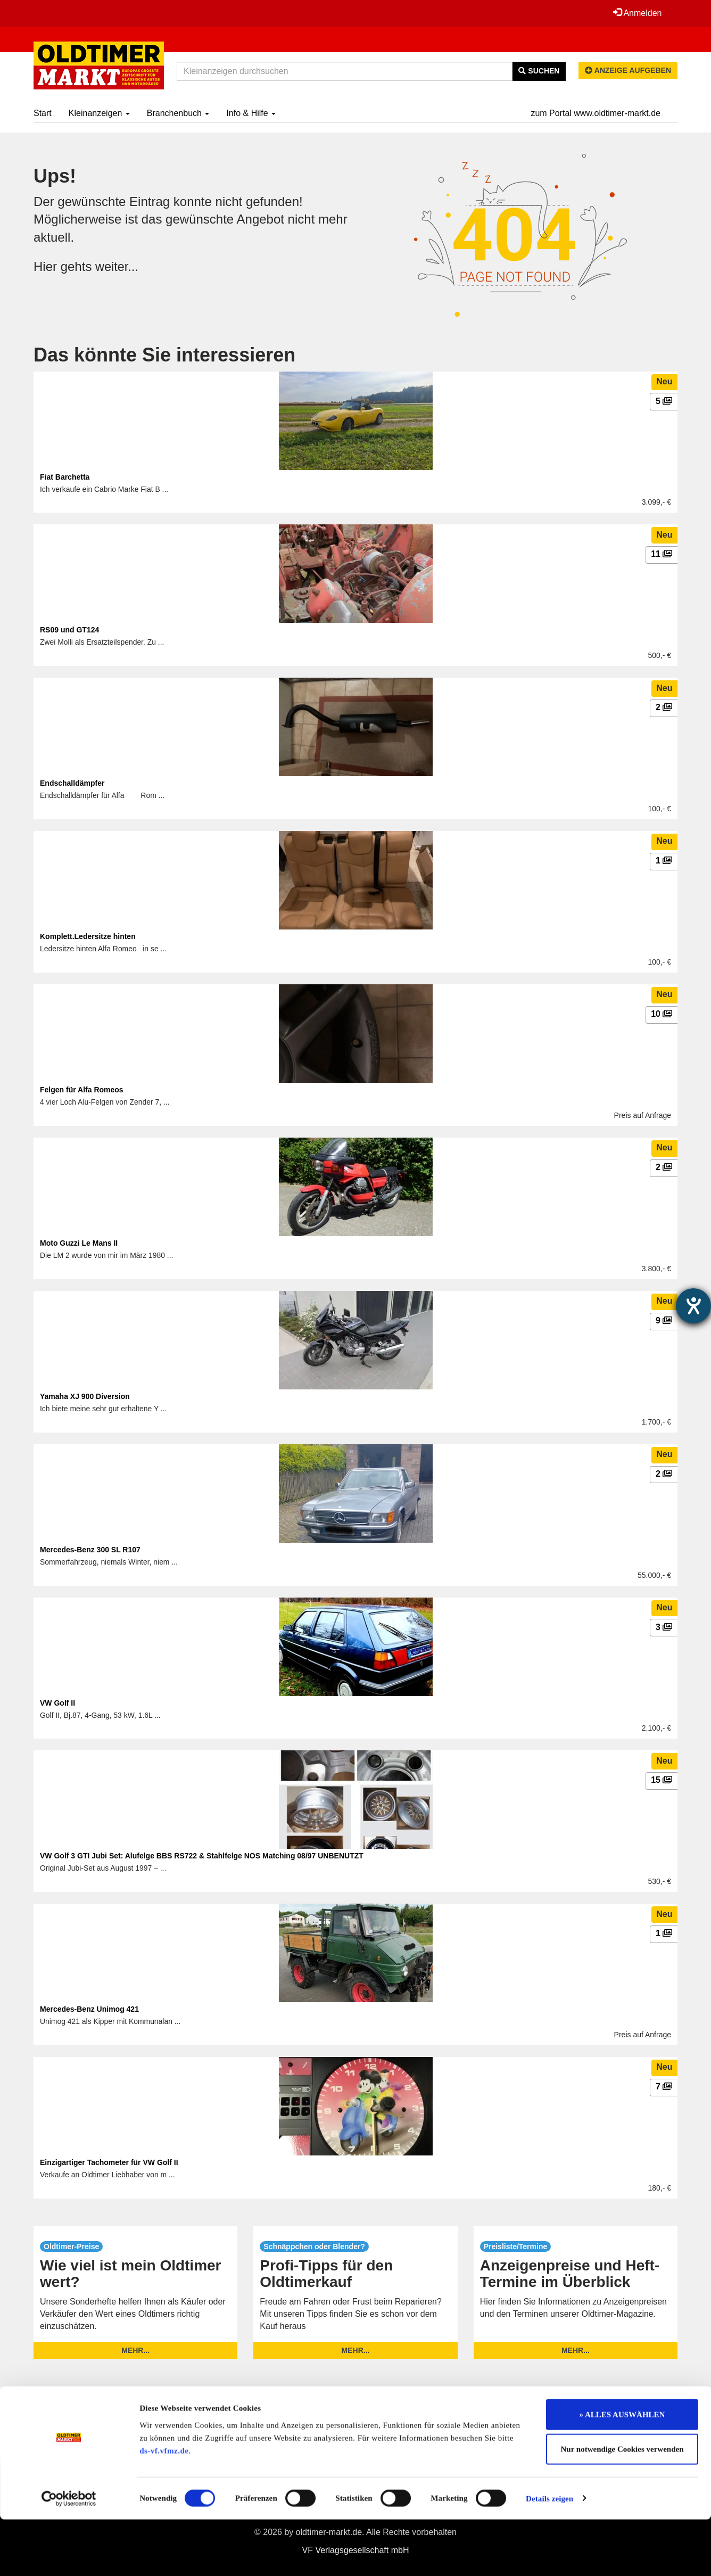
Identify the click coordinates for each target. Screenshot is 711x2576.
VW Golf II (57, 1703)
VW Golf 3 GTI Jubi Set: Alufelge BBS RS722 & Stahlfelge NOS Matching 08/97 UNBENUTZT (201, 1855)
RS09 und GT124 (69, 630)
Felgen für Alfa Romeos (81, 1089)
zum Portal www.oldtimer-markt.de (595, 113)
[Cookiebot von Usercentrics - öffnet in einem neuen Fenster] (68, 2555)
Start (43, 113)
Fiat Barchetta (64, 477)
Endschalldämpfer (72, 783)
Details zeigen (549, 2555)
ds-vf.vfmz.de (163, 2507)
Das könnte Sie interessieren (164, 355)
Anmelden (637, 13)
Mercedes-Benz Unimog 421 (89, 2009)
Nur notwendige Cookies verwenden (622, 2506)
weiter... (117, 266)
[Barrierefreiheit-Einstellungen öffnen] (693, 1305)
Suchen (538, 71)
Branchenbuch (178, 113)
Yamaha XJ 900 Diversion (85, 1396)
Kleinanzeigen (99, 113)
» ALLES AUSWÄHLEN (622, 2471)
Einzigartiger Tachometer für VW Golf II (109, 2162)
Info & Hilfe (251, 113)
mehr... (135, 2350)
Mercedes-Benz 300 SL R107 (90, 1549)
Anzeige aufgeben (628, 70)
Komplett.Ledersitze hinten (88, 936)
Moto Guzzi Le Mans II (79, 1243)
